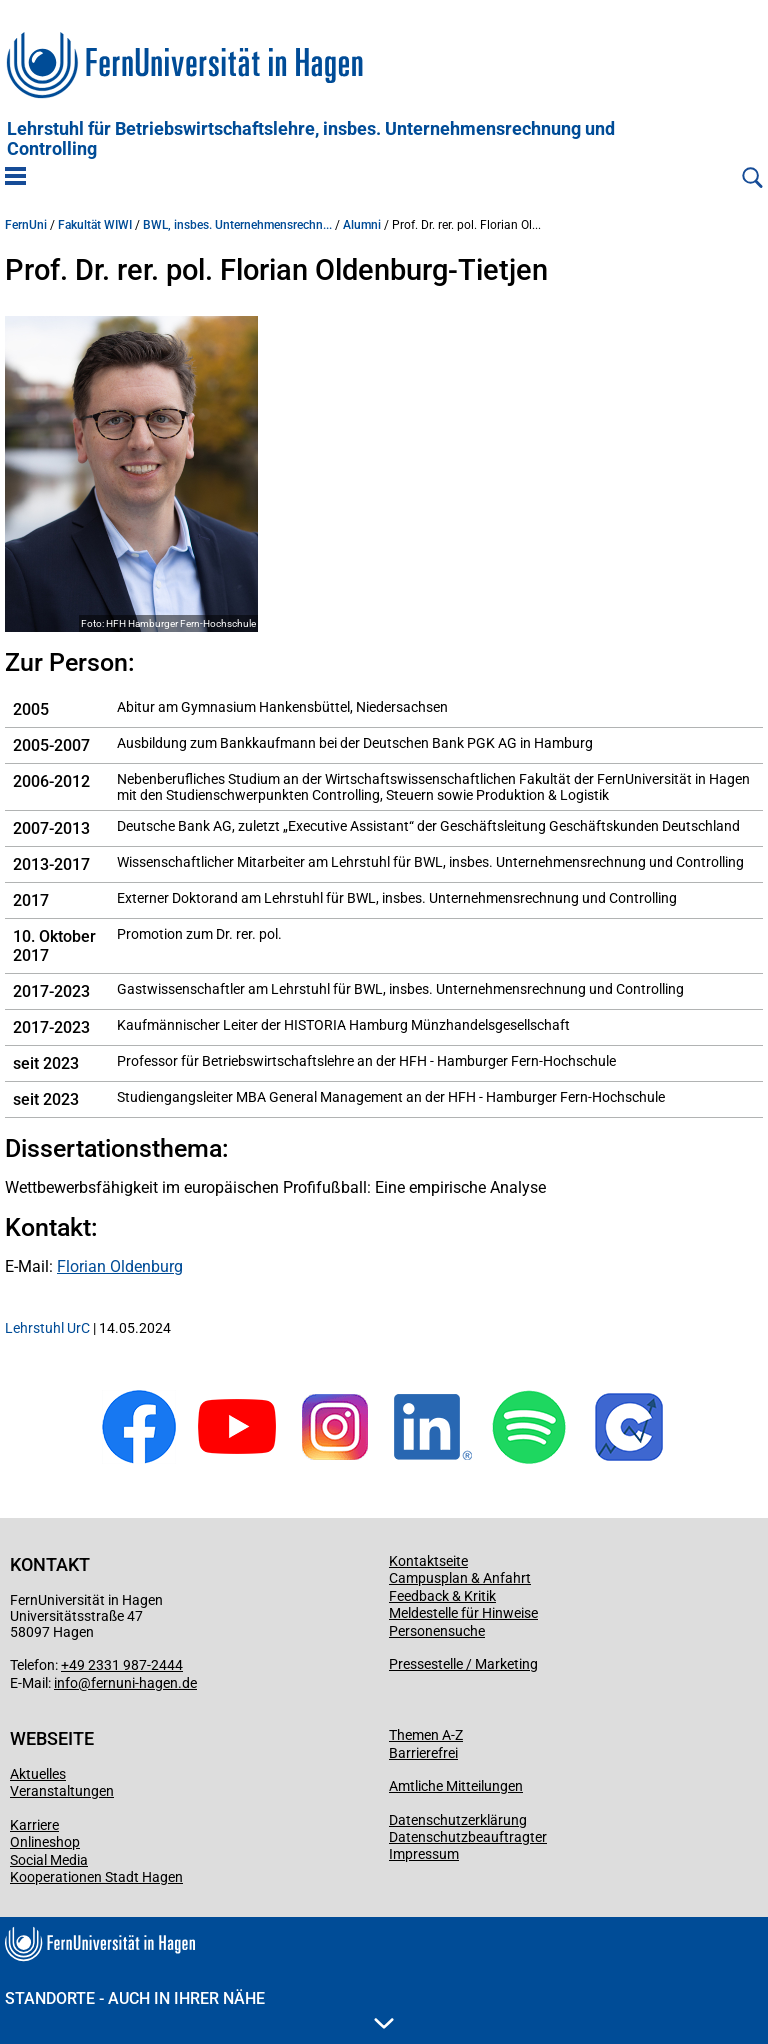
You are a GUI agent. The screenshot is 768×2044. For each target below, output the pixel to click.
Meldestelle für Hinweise (463, 1613)
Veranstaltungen (62, 1791)
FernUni (26, 225)
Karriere (34, 1825)
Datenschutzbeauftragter (468, 1837)
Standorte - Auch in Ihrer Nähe (199, 2009)
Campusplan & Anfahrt (460, 1578)
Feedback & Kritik (442, 1596)
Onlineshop (45, 1842)
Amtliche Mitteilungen (456, 1786)
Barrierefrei (423, 1753)
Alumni (362, 225)
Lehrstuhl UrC (47, 1328)
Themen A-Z (426, 1735)
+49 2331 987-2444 (122, 1665)
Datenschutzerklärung (458, 1820)
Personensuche (437, 1631)
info (66, 1683)
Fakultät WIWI (95, 225)
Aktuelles (38, 1774)
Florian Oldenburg (120, 1266)
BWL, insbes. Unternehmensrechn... (237, 225)
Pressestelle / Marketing (463, 1664)
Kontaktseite (428, 1561)
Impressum (424, 1854)
